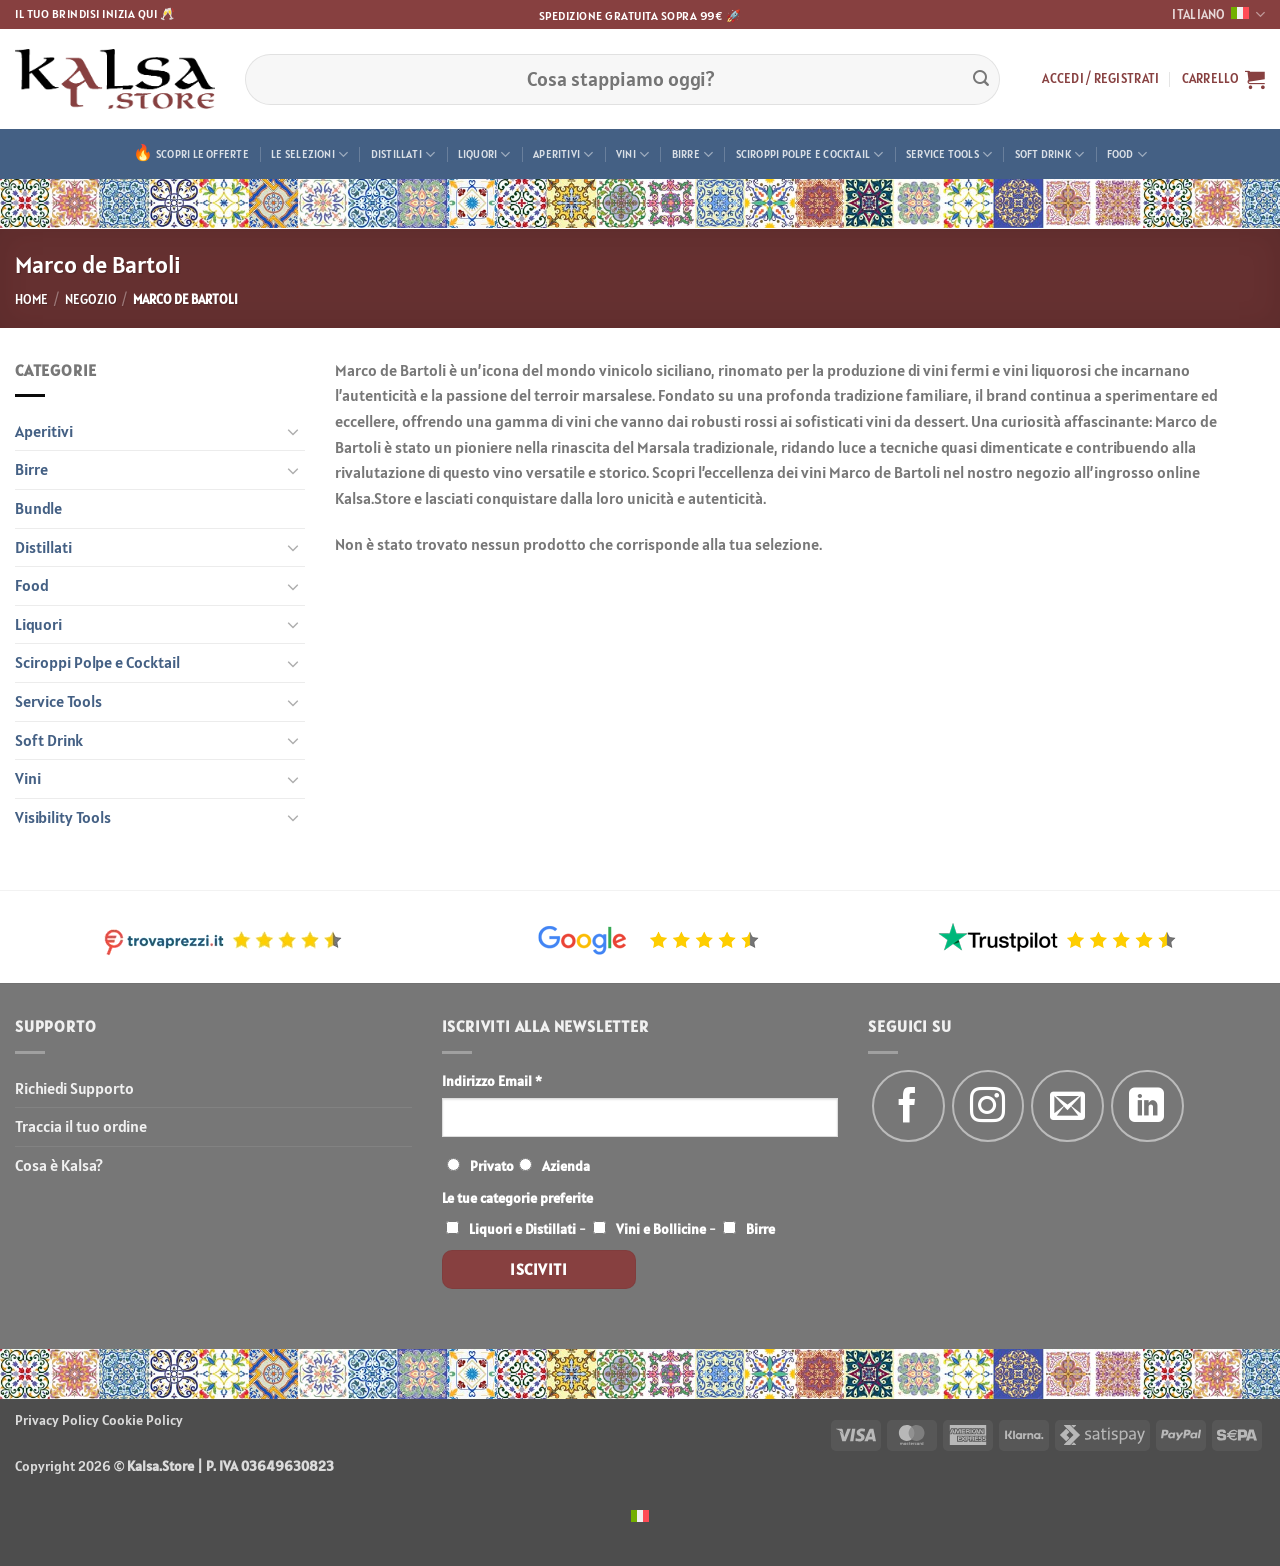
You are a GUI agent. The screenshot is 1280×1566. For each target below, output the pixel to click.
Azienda (566, 1166)
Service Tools (949, 154)
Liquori (484, 154)
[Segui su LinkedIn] (1147, 1106)
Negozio (91, 299)
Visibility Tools (63, 817)
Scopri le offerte (202, 154)
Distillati (403, 154)
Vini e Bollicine (661, 1229)
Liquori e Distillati (522, 1229)
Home (31, 299)
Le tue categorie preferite (517, 1198)
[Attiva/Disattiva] (293, 431)
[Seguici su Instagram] (988, 1106)
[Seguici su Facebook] (908, 1106)
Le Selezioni (309, 154)
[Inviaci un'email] (1067, 1106)
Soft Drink (1050, 154)
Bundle (38, 508)
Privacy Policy (57, 1420)
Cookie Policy (142, 1420)
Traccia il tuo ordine (81, 1126)
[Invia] (981, 79)
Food (1127, 154)
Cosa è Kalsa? (59, 1165)
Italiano (1218, 14)
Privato (492, 1166)
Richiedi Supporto (74, 1088)
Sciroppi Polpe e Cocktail (810, 154)
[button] (1100, 79)
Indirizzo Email (492, 1081)
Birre (693, 154)
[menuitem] (640, 1514)
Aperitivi (563, 154)
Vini (632, 154)
